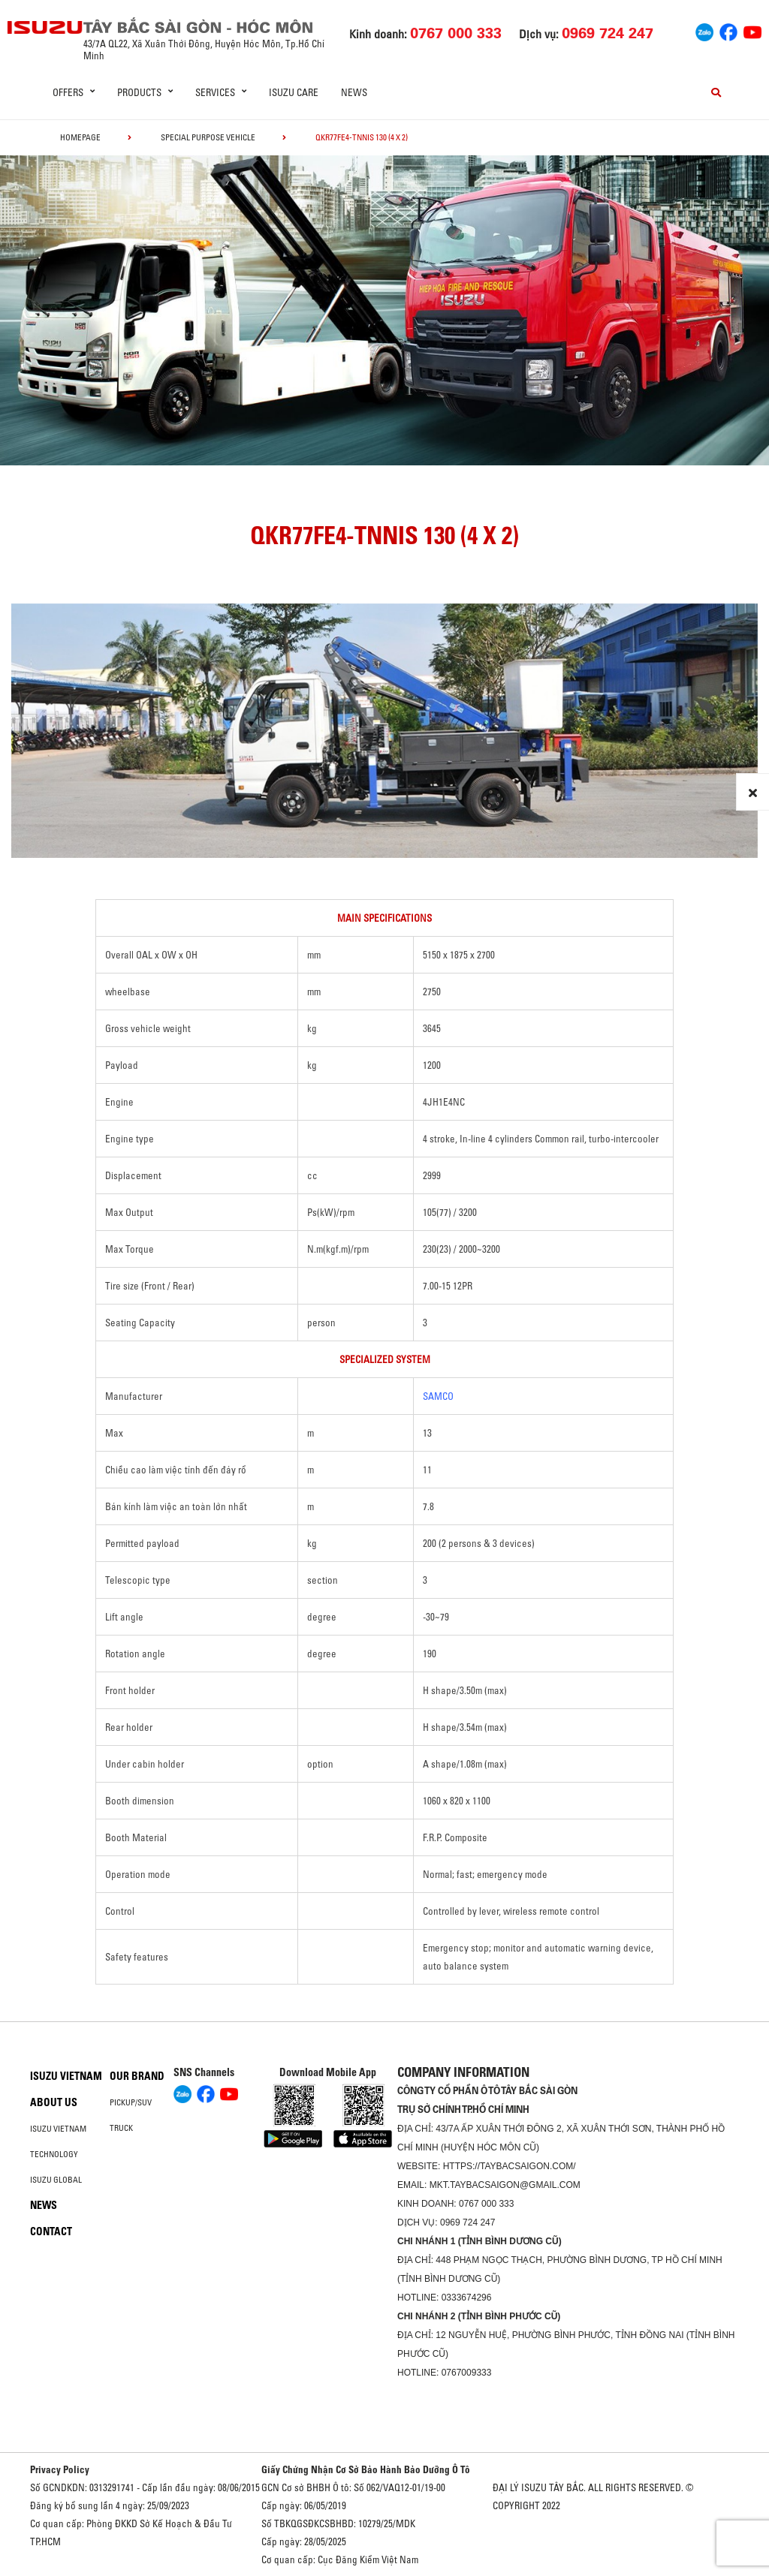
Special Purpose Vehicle (208, 137)
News (354, 92)
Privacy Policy (59, 2469)
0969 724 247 (467, 2222)
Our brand (137, 2076)
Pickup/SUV (131, 2102)
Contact (51, 2231)
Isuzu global (56, 2179)
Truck (121, 2128)
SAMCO (438, 1396)
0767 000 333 (486, 2203)
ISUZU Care (293, 92)
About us (53, 2102)
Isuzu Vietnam (66, 2076)
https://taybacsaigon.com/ (509, 2166)
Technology (54, 2154)
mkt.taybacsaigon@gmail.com (505, 2185)
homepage (80, 137)
